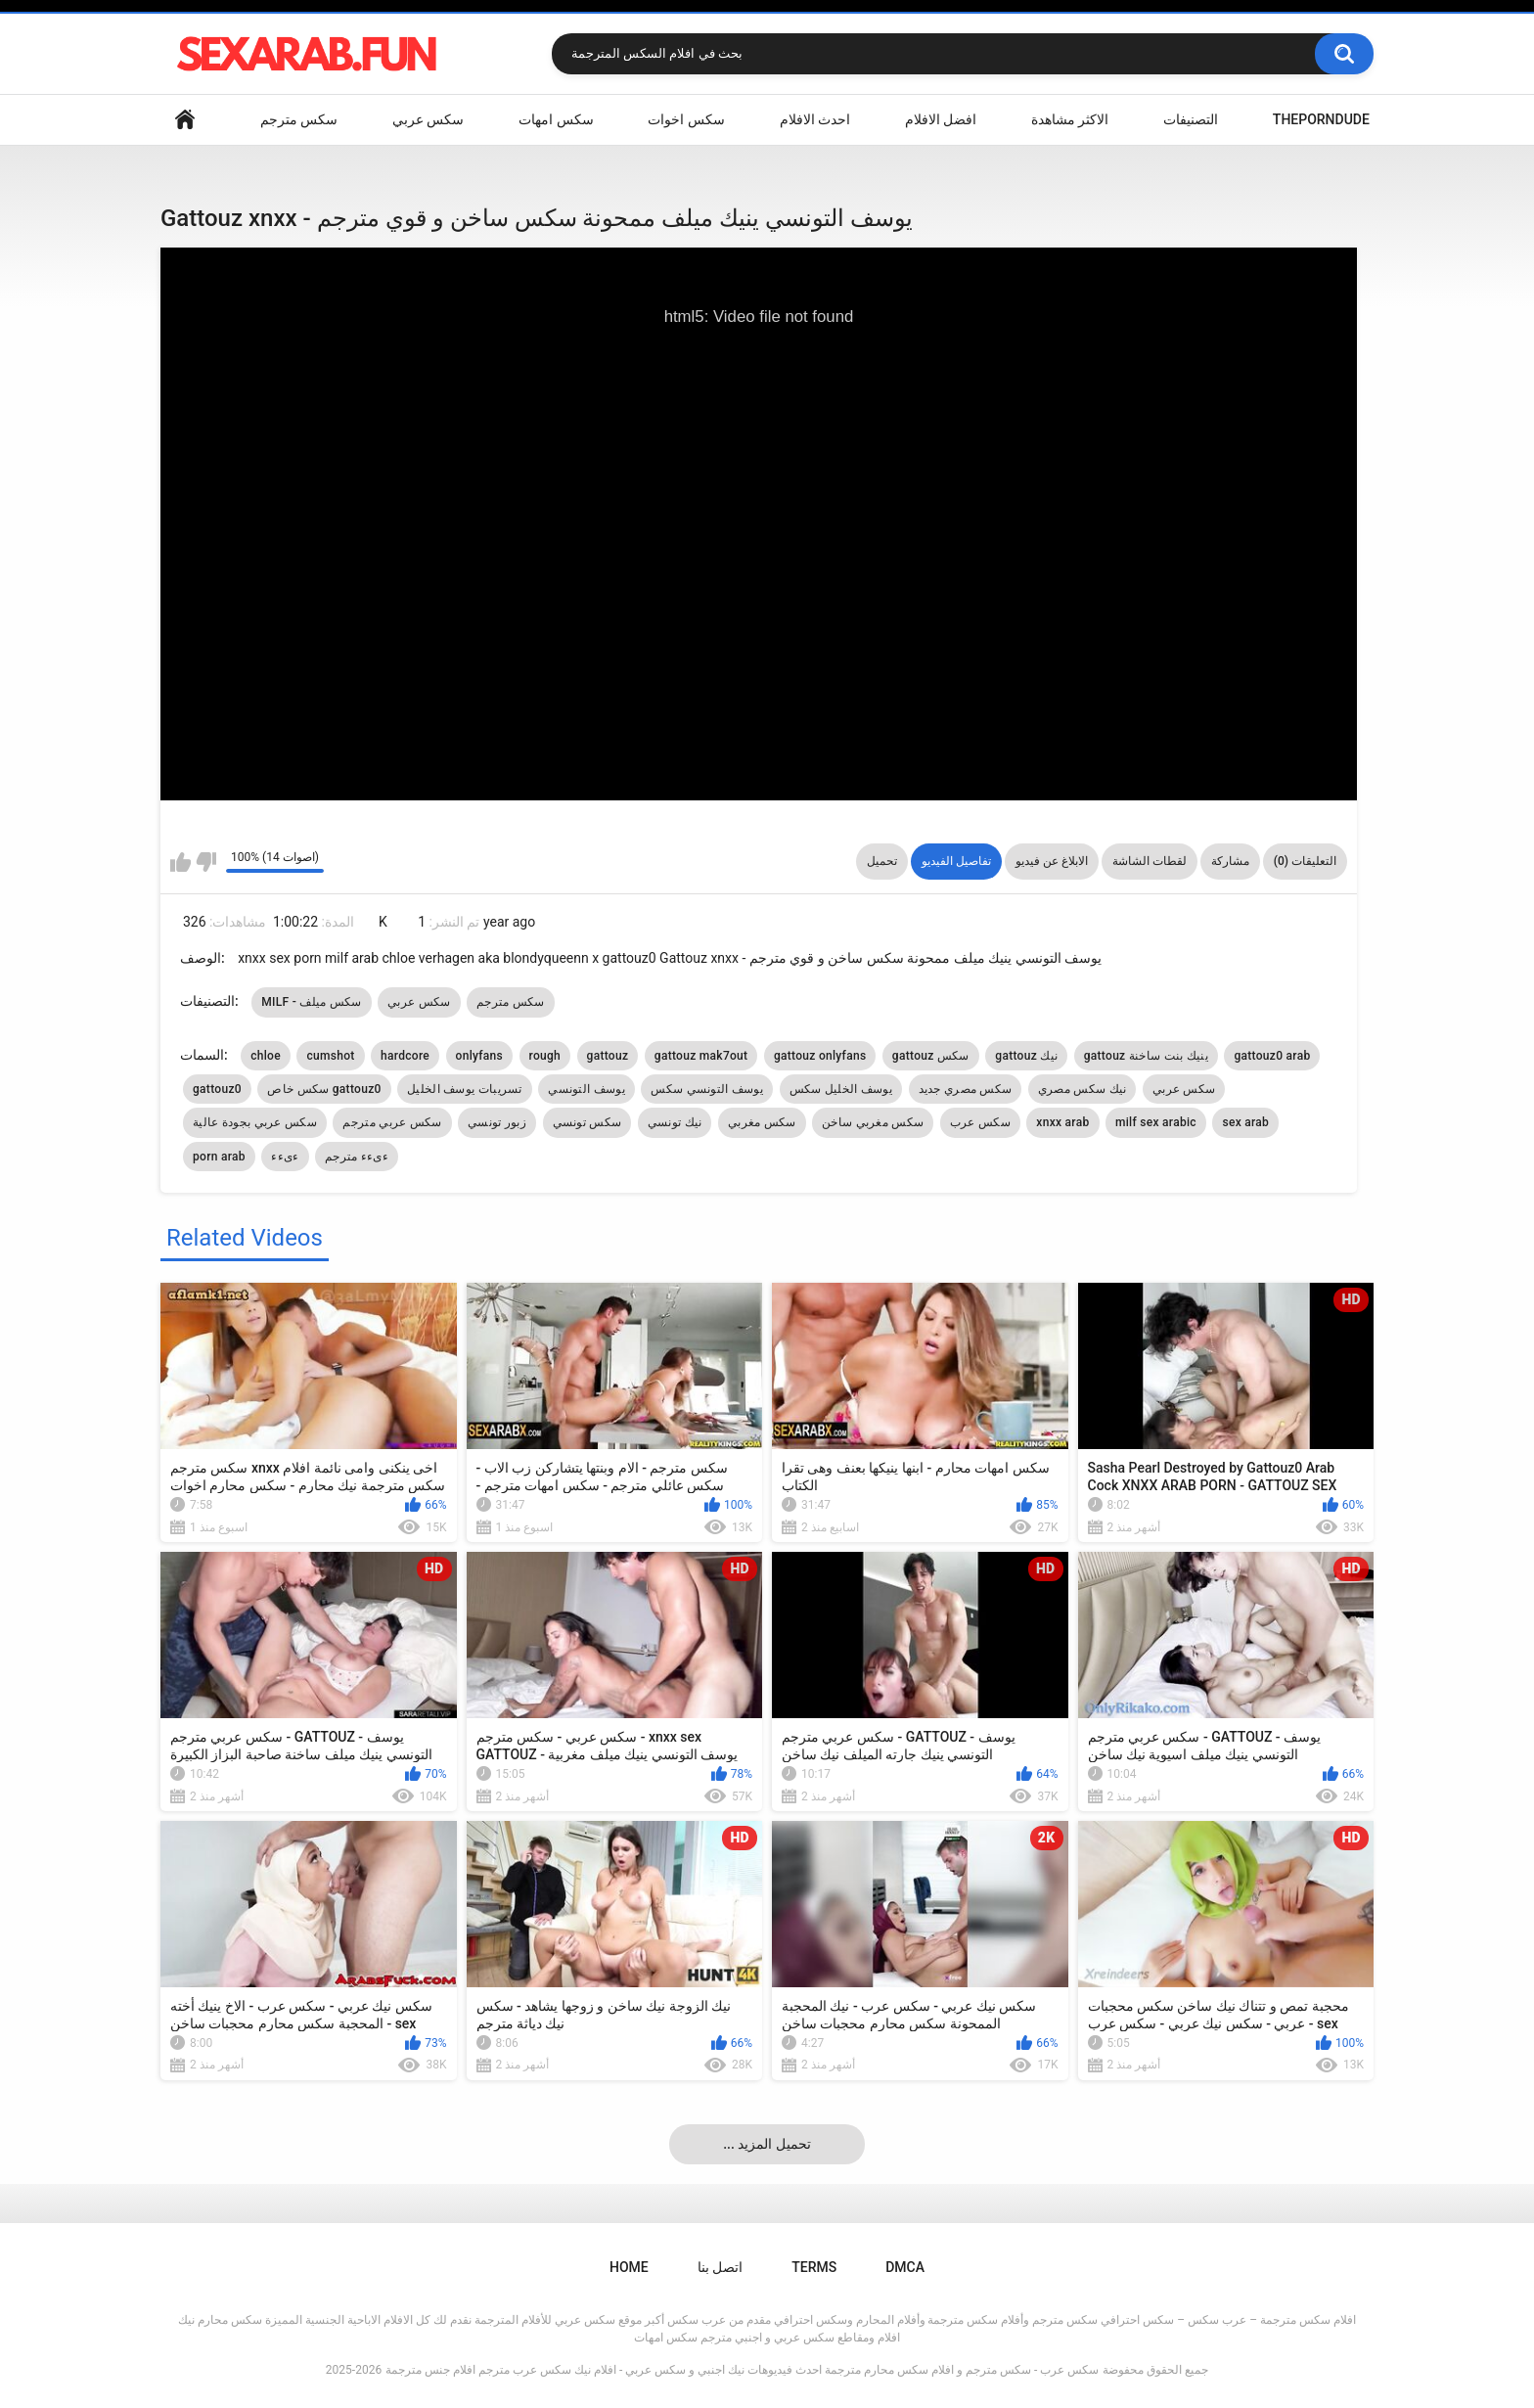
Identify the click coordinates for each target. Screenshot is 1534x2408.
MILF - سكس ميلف (311, 1002)
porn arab (219, 1156)
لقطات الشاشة (1149, 861)
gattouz (608, 1056)
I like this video (180, 862)
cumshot (330, 1056)
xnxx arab (1062, 1122)
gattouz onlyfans (820, 1056)
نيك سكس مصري (1082, 1089)
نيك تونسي (675, 1122)
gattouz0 (217, 1089)
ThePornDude (1321, 119)
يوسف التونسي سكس (707, 1089)
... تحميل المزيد (767, 2144)
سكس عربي (428, 119)
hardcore (405, 1056)
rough (545, 1056)
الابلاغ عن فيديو (1051, 861)
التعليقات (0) (1305, 861)
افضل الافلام (940, 119)
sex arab (1245, 1122)
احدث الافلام (815, 119)
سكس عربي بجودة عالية (255, 1122)
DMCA (905, 2267)
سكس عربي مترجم (391, 1122)
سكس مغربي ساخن (873, 1122)
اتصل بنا (720, 2267)
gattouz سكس (931, 1056)
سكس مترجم (299, 119)
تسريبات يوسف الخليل (464, 1089)
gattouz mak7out (701, 1056)
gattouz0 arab (1272, 1056)
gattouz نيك (1026, 1056)
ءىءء (284, 1156)
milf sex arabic (1155, 1122)
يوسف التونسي (586, 1089)
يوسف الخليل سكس (841, 1089)
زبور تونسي (497, 1122)
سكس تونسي (587, 1122)
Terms (813, 2267)
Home (184, 120)
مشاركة (1230, 861)
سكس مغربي (762, 1122)
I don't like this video (206, 862)
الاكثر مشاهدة (1069, 119)
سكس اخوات (686, 119)
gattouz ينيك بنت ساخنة (1146, 1056)
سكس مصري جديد (966, 1089)
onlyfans (479, 1056)
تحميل (882, 861)
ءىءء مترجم (356, 1156)
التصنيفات (1190, 119)
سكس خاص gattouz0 (324, 1089)
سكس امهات (556, 119)
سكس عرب (980, 1122)
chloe (265, 1056)
